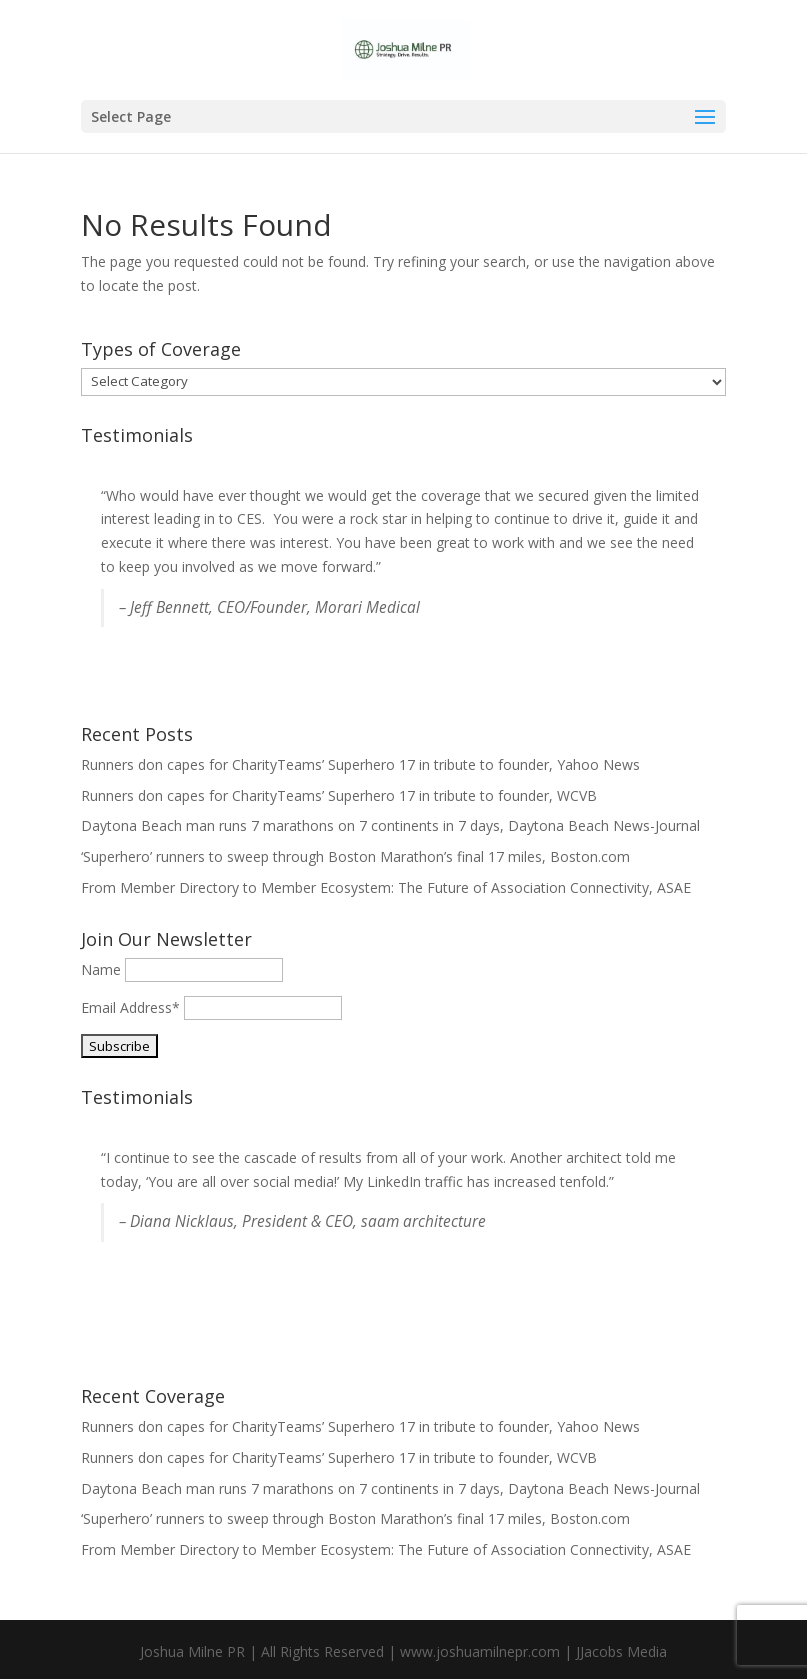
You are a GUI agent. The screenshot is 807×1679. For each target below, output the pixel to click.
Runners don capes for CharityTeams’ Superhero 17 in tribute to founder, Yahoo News (360, 764)
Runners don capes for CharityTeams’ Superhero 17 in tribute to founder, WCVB (339, 795)
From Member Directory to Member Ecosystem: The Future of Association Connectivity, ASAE (386, 887)
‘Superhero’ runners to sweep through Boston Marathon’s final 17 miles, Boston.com (355, 856)
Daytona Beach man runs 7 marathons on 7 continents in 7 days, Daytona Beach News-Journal (390, 825)
